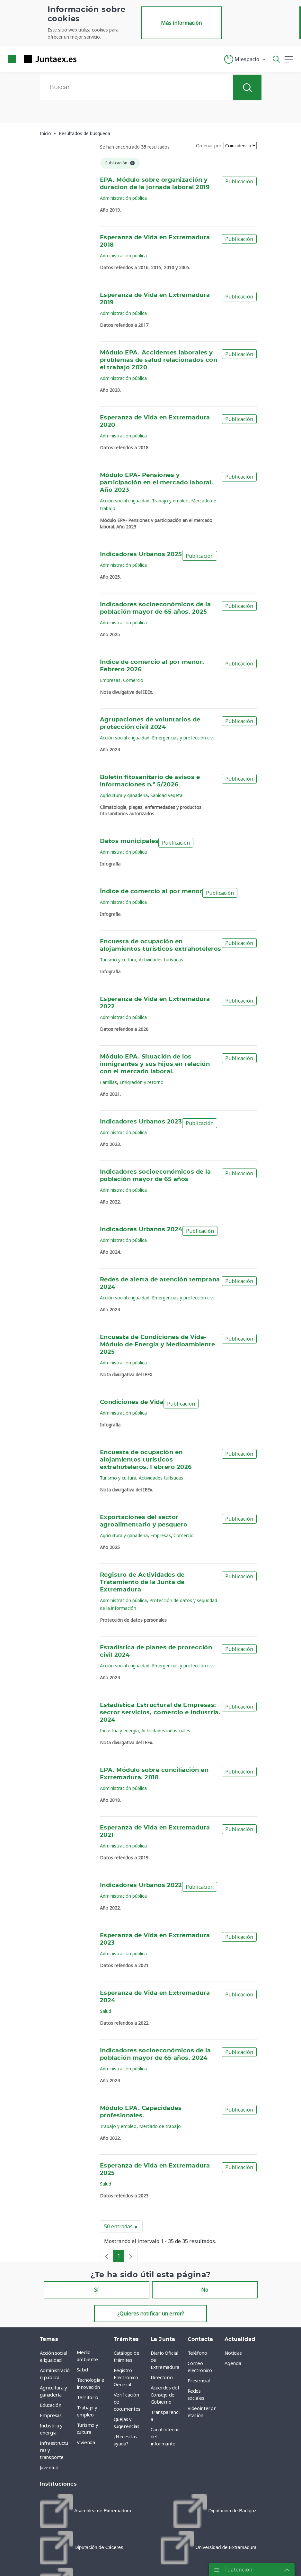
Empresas (110, 680)
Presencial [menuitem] (199, 2380)
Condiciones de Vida (132, 1402)
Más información (181, 22)
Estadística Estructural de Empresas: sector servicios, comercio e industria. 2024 (160, 1712)
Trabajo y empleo (170, 501)
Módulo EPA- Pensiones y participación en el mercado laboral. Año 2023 (156, 482)
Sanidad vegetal (166, 795)
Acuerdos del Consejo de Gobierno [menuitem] (165, 2394)
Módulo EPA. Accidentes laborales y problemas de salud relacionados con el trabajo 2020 (158, 360)
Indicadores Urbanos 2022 (141, 1885)
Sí (96, 2289)
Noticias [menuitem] (233, 2353)
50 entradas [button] (123, 2227)
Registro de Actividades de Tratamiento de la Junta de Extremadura (142, 1582)
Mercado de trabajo (160, 2126)
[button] (245, 59)
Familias (108, 1082)
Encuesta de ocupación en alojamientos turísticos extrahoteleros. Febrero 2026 (146, 1460)
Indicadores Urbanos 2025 (141, 554)
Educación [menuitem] (50, 2405)
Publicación (239, 181)
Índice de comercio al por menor (151, 891)
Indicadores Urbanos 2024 (141, 1230)
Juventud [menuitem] (49, 2467)
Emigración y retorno (142, 1082)
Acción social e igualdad (124, 501)
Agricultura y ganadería (124, 795)
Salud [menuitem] (82, 2369)
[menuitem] (85, 2511)
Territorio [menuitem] (88, 2397)
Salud (105, 2011)
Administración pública (123, 198)
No (204, 2289)
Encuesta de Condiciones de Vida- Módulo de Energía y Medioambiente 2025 (157, 1344)
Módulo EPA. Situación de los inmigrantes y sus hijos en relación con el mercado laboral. (155, 1064)
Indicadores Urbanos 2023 (141, 1122)
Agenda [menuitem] (233, 2363)
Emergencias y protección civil (183, 738)
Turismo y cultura (118, 960)
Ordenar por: (209, 145)
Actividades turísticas (161, 960)
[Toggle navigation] (85, 58)
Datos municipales (129, 841)
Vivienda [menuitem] (86, 2442)
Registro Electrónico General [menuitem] (126, 2377)
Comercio (133, 680)
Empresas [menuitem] (51, 2415)
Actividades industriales (165, 1731)
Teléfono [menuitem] (197, 2353)
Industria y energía (119, 1731)
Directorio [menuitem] (162, 2377)
